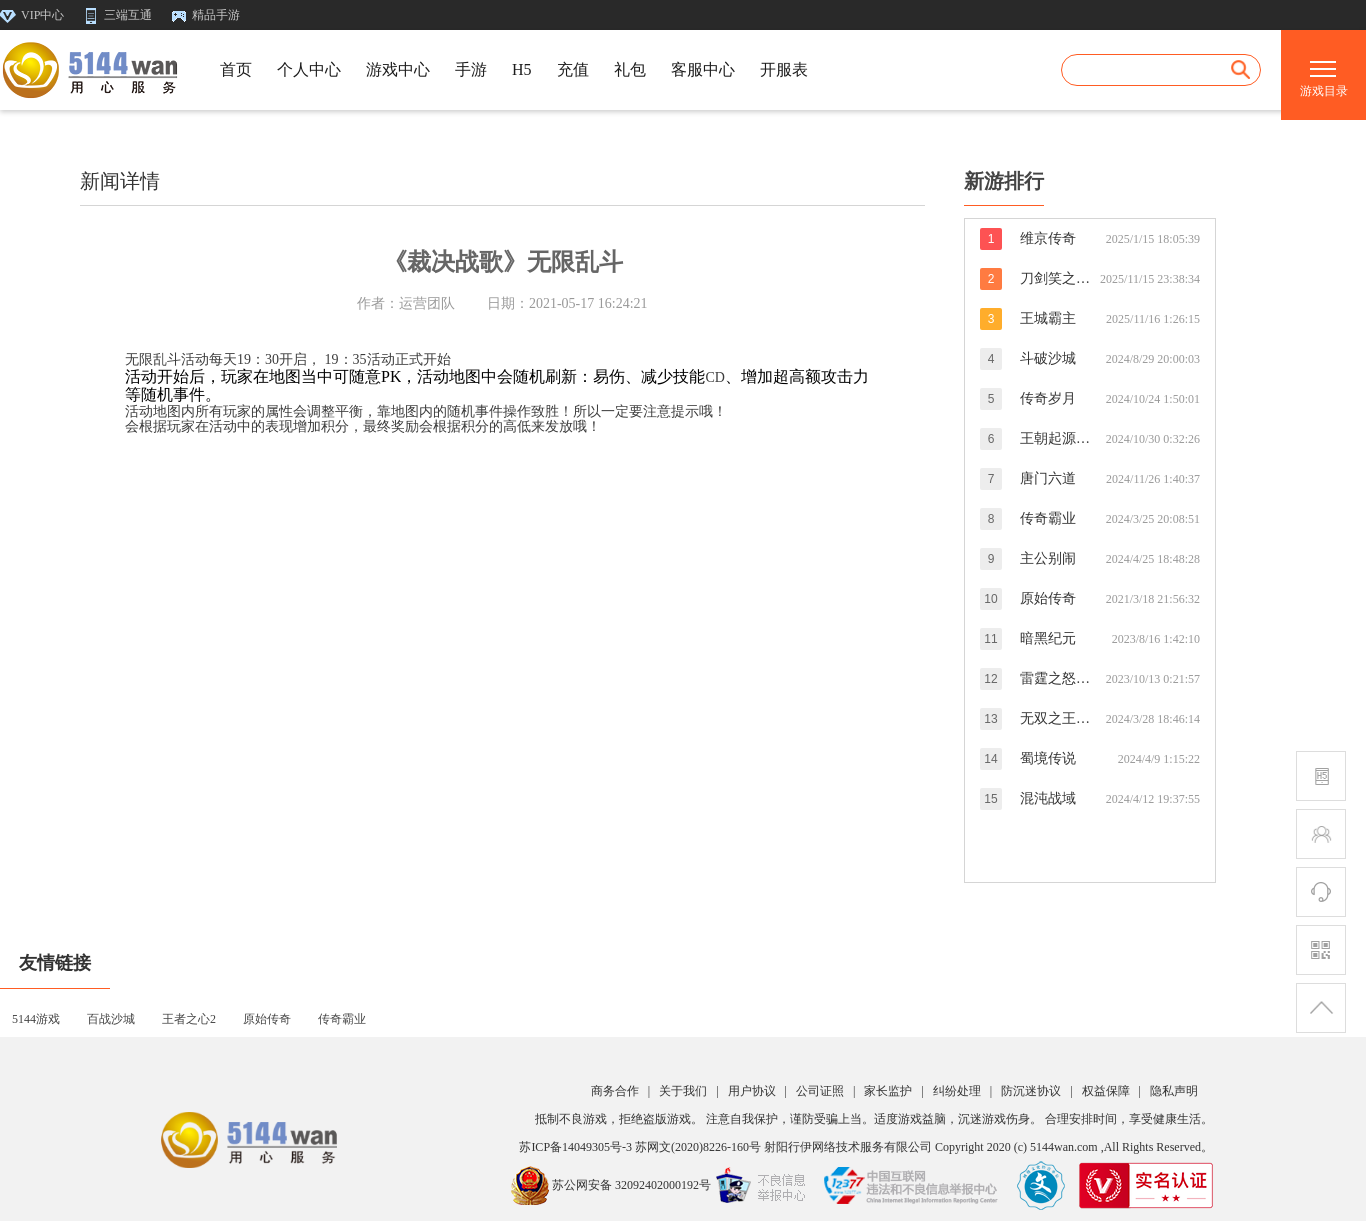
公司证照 (820, 1091)
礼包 (630, 69)
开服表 (784, 69)
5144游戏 (36, 1019)
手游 (471, 69)
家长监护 (888, 1091)
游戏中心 (398, 69)
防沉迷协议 (1031, 1091)
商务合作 (615, 1091)
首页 (236, 69)
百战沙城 (111, 1019)
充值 (573, 69)
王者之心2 (189, 1019)
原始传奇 (267, 1019)
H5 (522, 69)
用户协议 (752, 1091)
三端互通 (119, 15)
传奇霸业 (342, 1019)
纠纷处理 (957, 1091)
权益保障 (1106, 1091)
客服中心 (703, 69)
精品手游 (205, 15)
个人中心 (309, 69)
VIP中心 (33, 15)
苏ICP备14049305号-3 (575, 1147)
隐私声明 (1174, 1091)
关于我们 (683, 1091)
